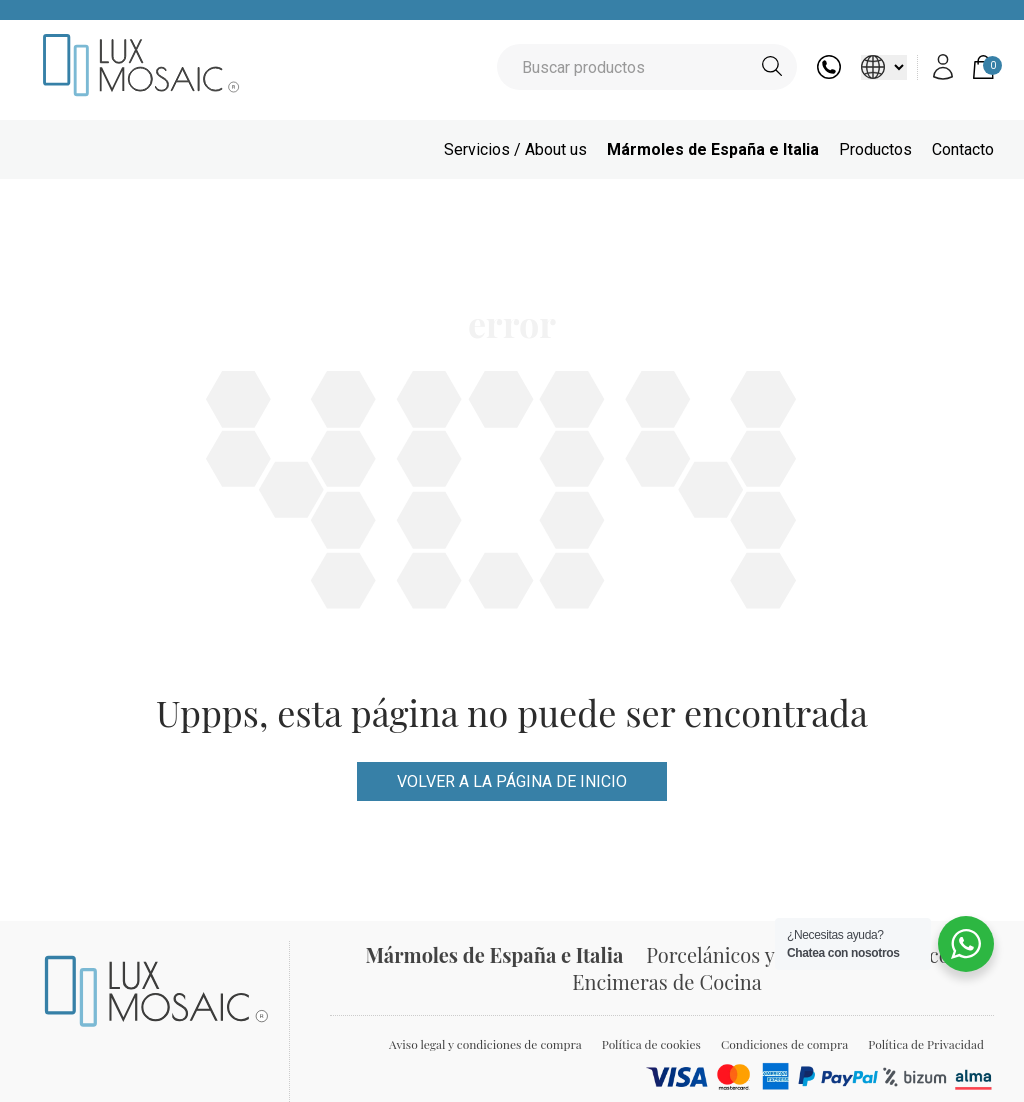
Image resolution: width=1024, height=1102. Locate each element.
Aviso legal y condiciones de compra (485, 1044)
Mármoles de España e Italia (713, 149)
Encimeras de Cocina (666, 981)
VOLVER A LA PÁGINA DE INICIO (512, 781)
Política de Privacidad (926, 1044)
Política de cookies (651, 1044)
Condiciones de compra (784, 1044)
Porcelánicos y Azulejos (749, 954)
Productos (875, 149)
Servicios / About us (515, 149)
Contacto (963, 149)
